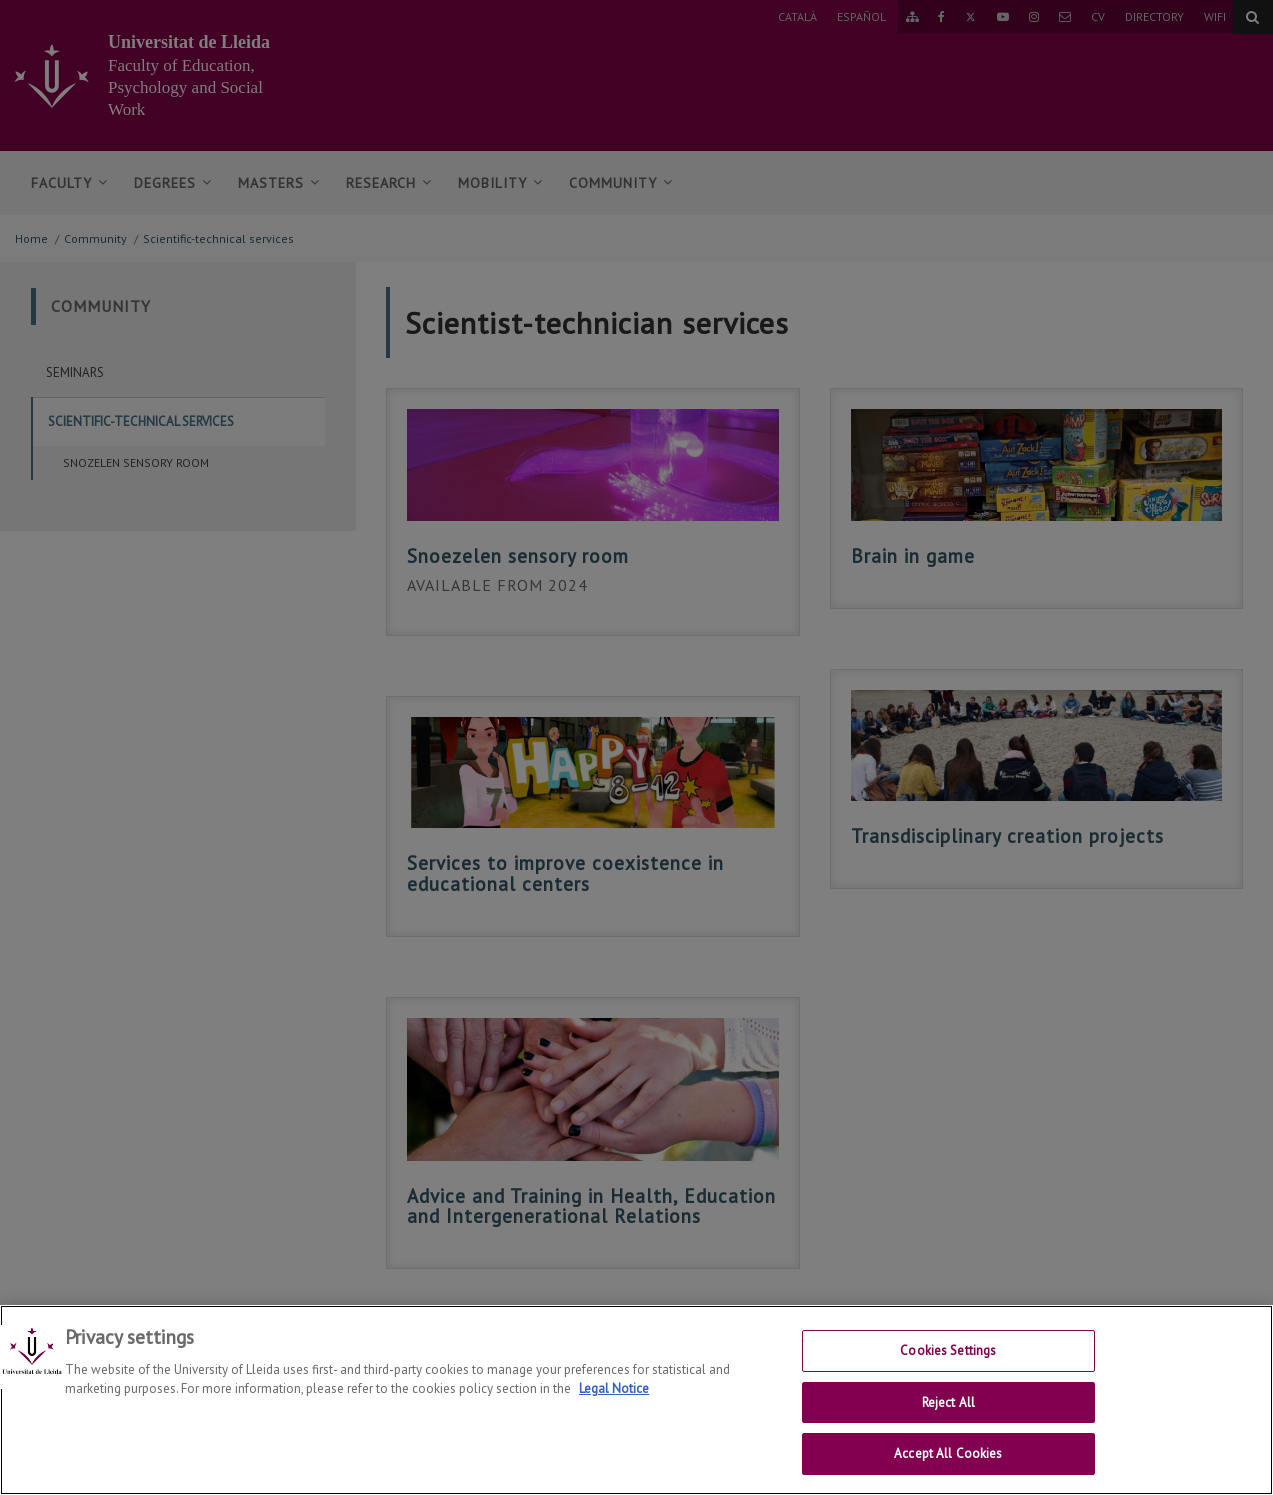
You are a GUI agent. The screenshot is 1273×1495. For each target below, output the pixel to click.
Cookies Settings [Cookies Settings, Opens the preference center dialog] (948, 1367)
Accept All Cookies (948, 1470)
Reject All (948, 1419)
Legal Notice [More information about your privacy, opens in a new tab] (614, 1405)
